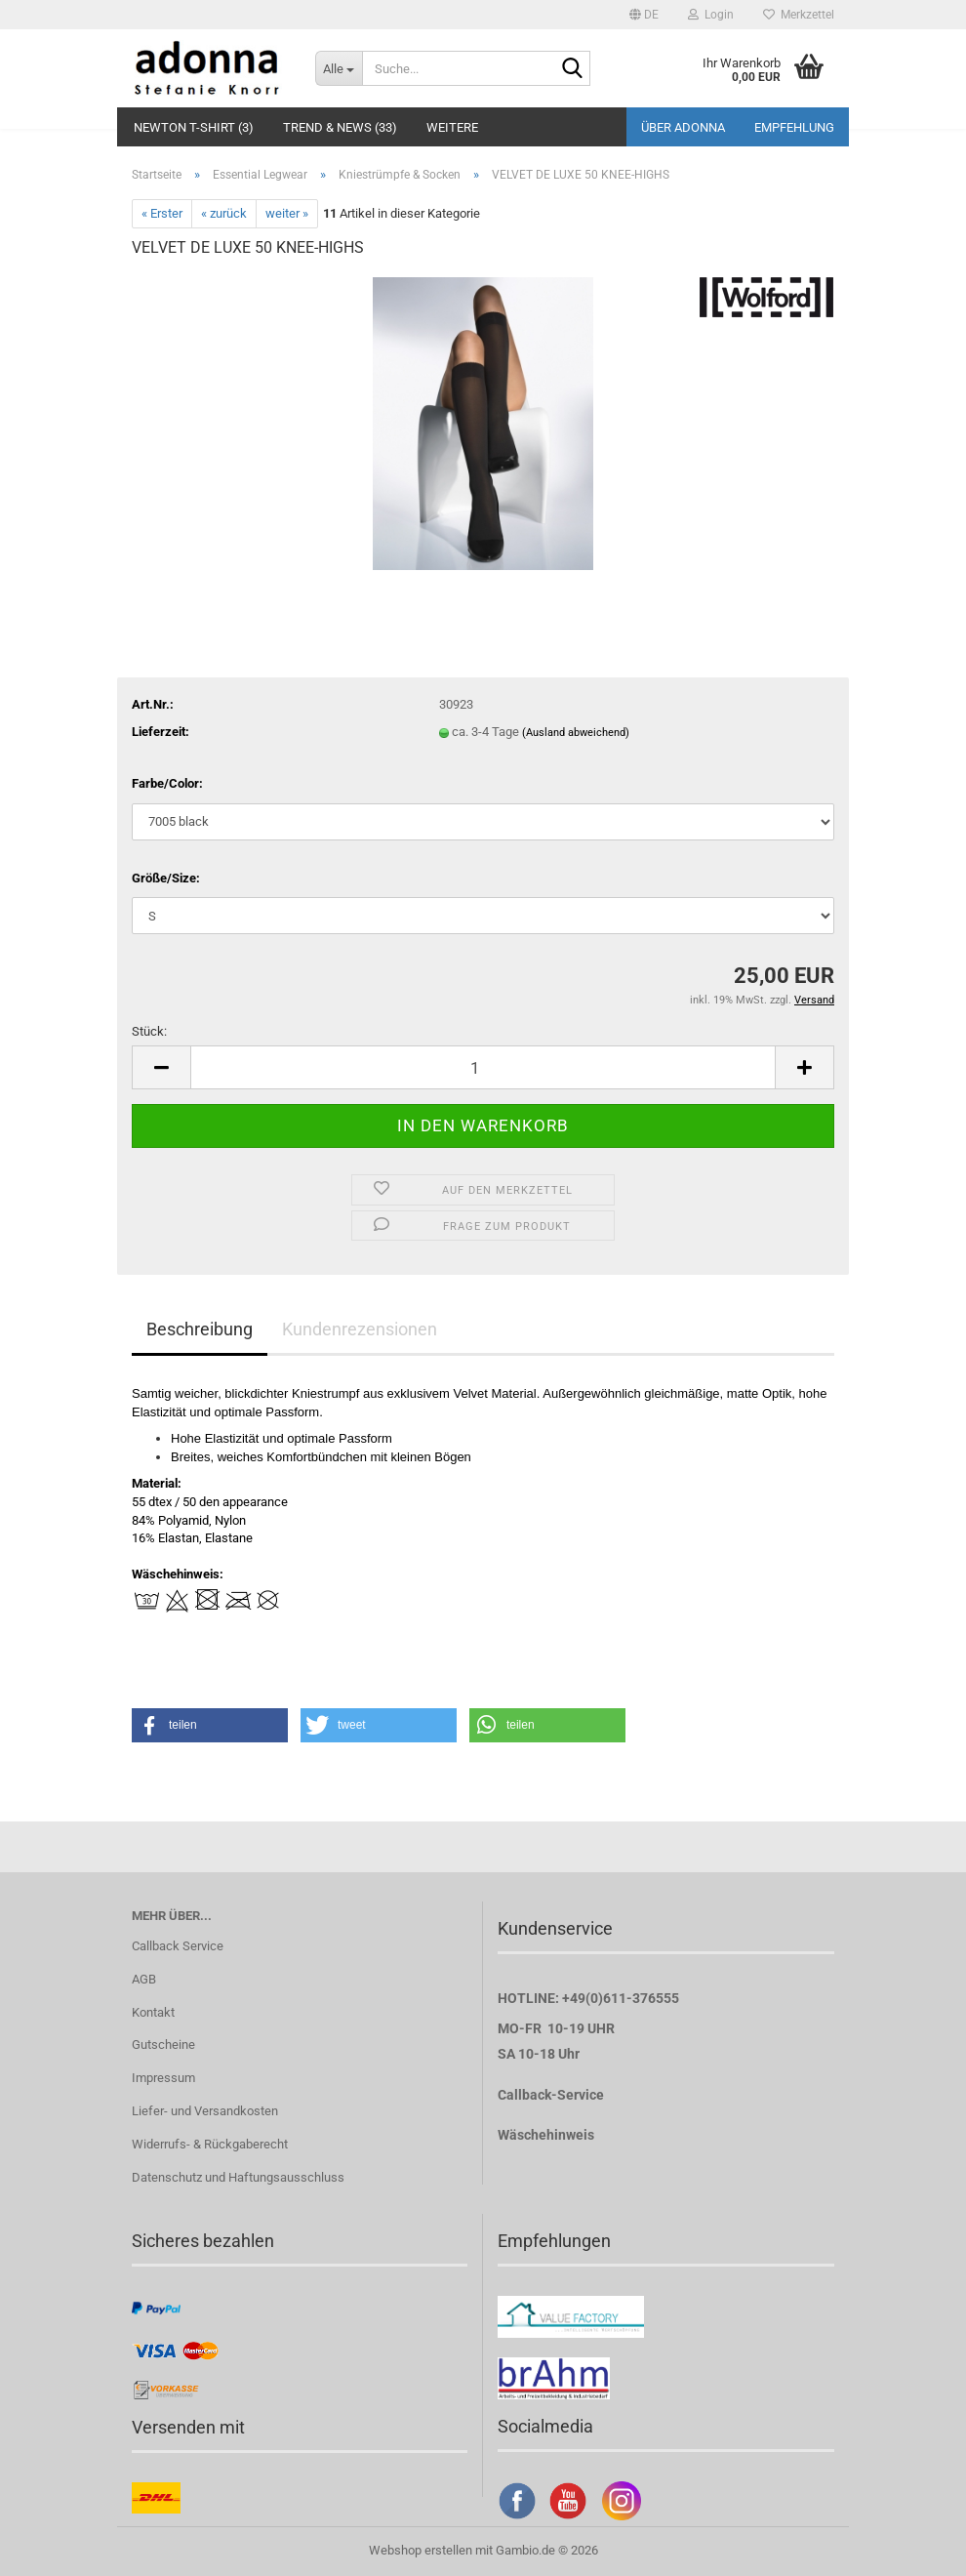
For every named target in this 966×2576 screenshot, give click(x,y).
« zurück (224, 213)
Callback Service (177, 1946)
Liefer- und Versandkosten (205, 2111)
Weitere (452, 127)
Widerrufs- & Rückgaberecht (210, 2144)
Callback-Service (551, 2095)
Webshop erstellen (420, 2550)
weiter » (286, 213)
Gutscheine (163, 2044)
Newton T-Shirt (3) (194, 127)
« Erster (161, 213)
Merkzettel (798, 14)
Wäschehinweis (546, 2135)
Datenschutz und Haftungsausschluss (238, 2177)
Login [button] (711, 14)
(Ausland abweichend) (575, 732)
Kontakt (153, 2012)
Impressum (163, 2077)
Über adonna (683, 127)
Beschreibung (199, 1329)
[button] (644, 14)
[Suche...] (338, 68)
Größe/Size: (166, 878)
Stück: (149, 1031)
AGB (144, 1979)
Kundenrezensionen (359, 1329)
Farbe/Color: (167, 783)
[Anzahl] (483, 1067)
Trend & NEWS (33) (340, 127)
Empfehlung (794, 127)
